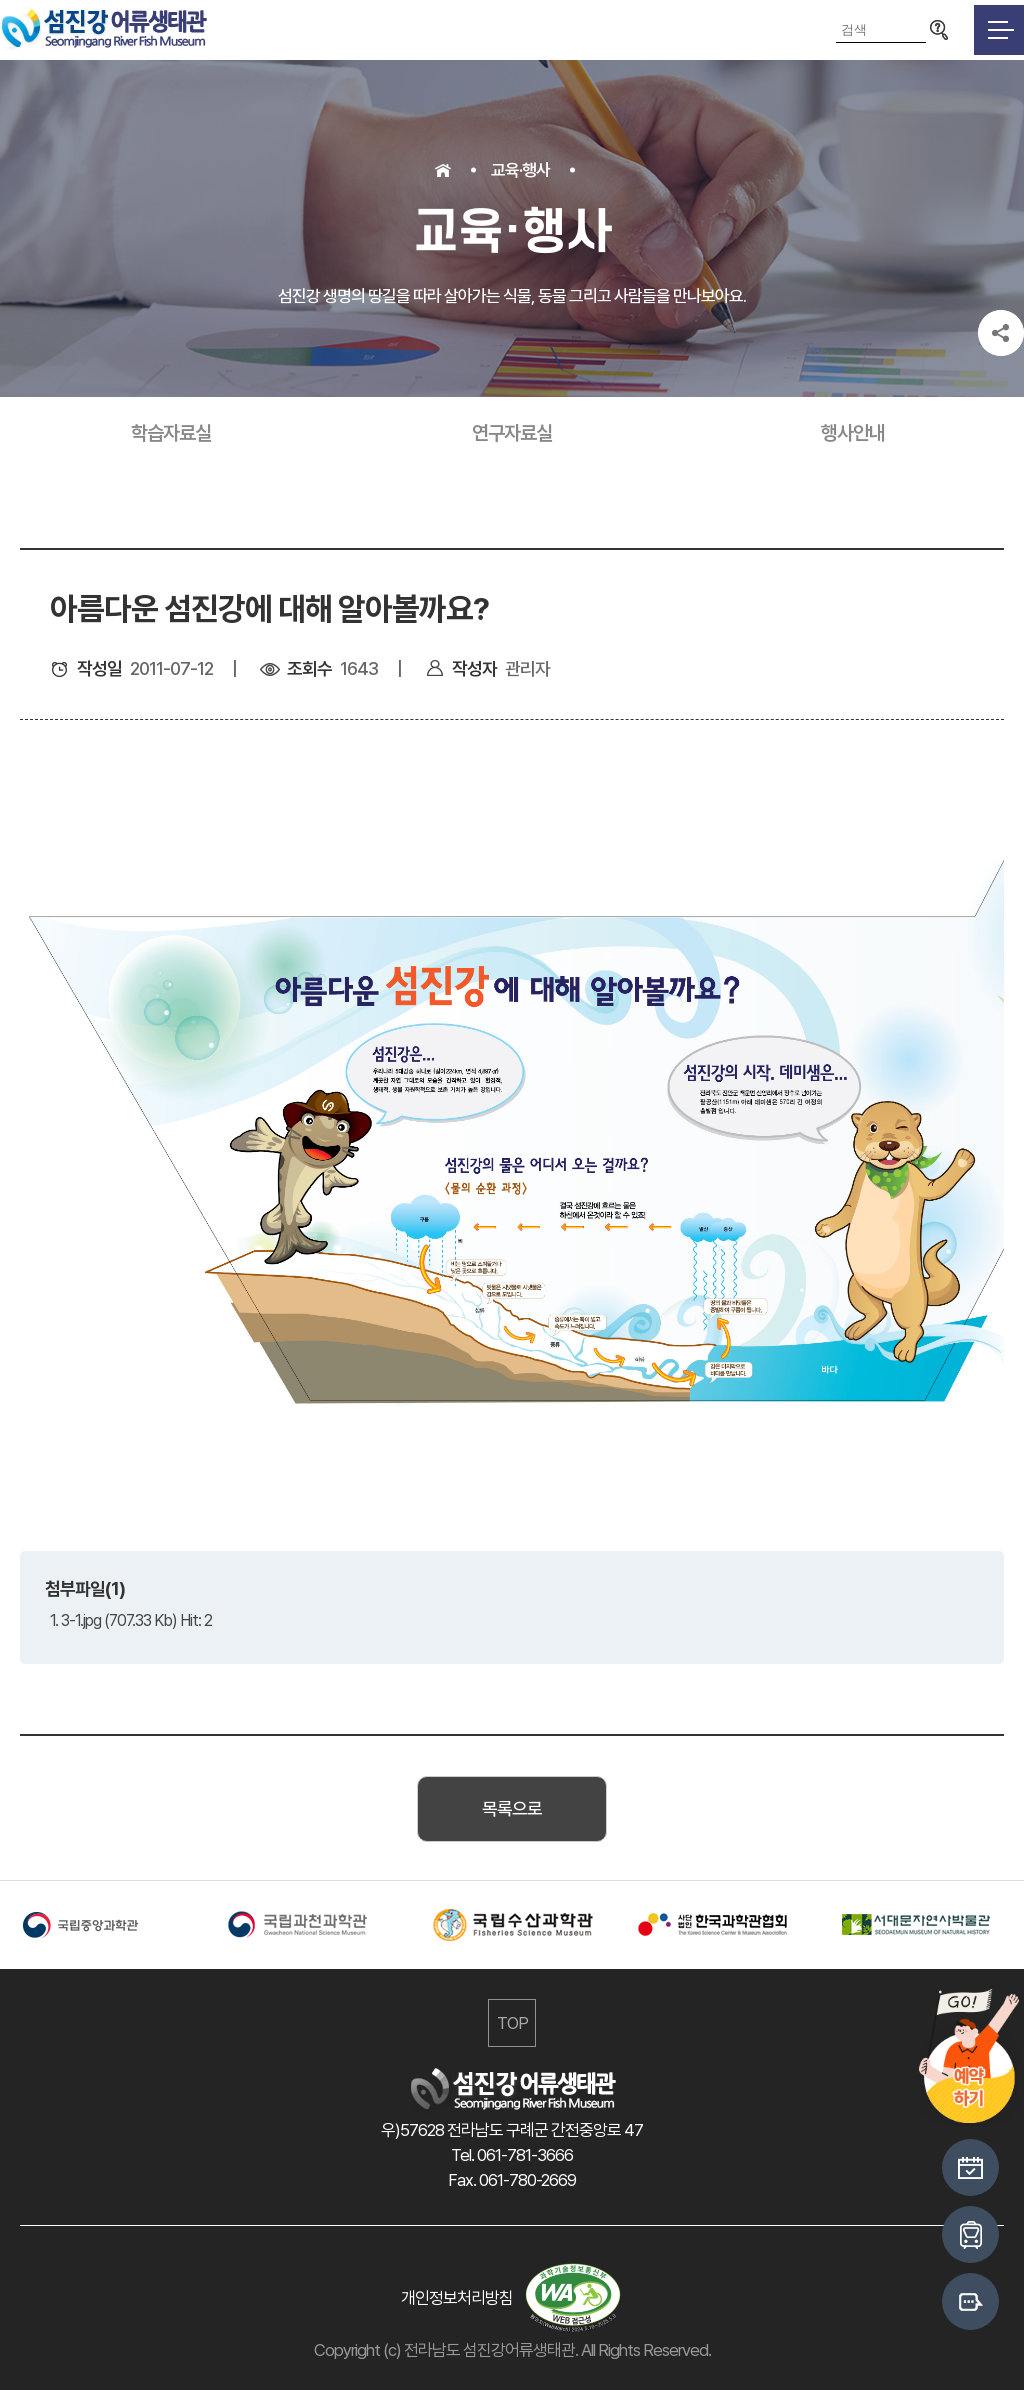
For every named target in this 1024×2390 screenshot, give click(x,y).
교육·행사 (520, 170)
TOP (512, 2023)
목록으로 (512, 1808)
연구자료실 (512, 433)
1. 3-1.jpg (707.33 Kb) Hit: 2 (131, 1620)
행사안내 (853, 433)
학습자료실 (171, 433)
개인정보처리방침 (457, 2298)
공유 (1001, 333)
